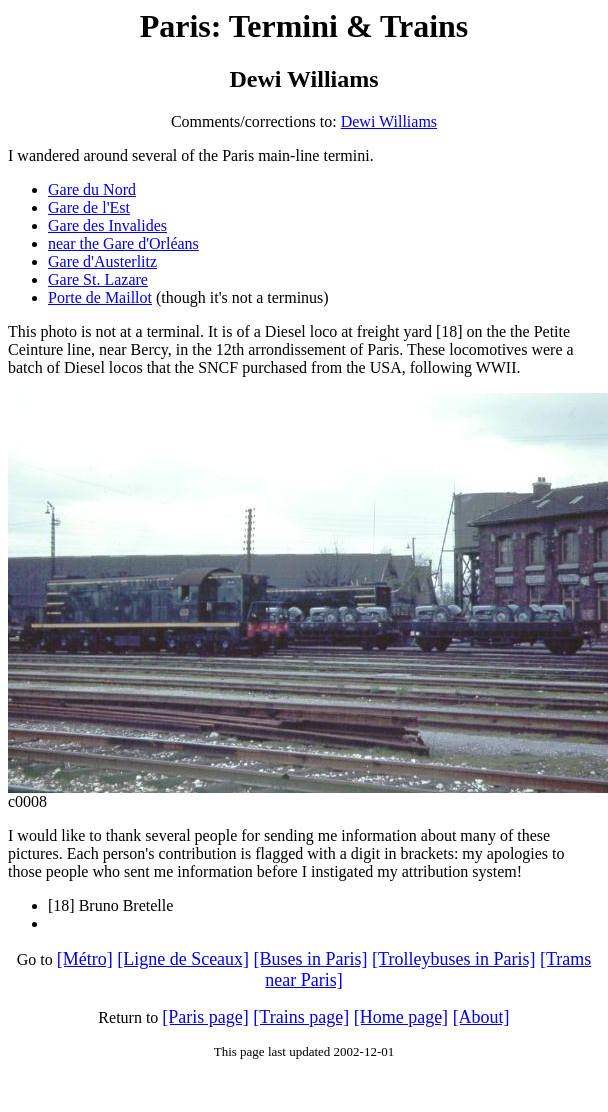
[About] (481, 1017)
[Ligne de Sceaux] (183, 959)
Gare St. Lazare (98, 279)
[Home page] (401, 1017)
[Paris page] (205, 1017)
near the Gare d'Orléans (123, 243)
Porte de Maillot (100, 297)
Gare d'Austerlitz (102, 261)
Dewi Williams (389, 121)
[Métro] (85, 959)
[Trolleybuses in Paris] (453, 959)
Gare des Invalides (107, 225)
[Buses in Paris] (311, 959)
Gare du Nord (92, 189)
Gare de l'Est (89, 207)
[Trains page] (301, 1017)
